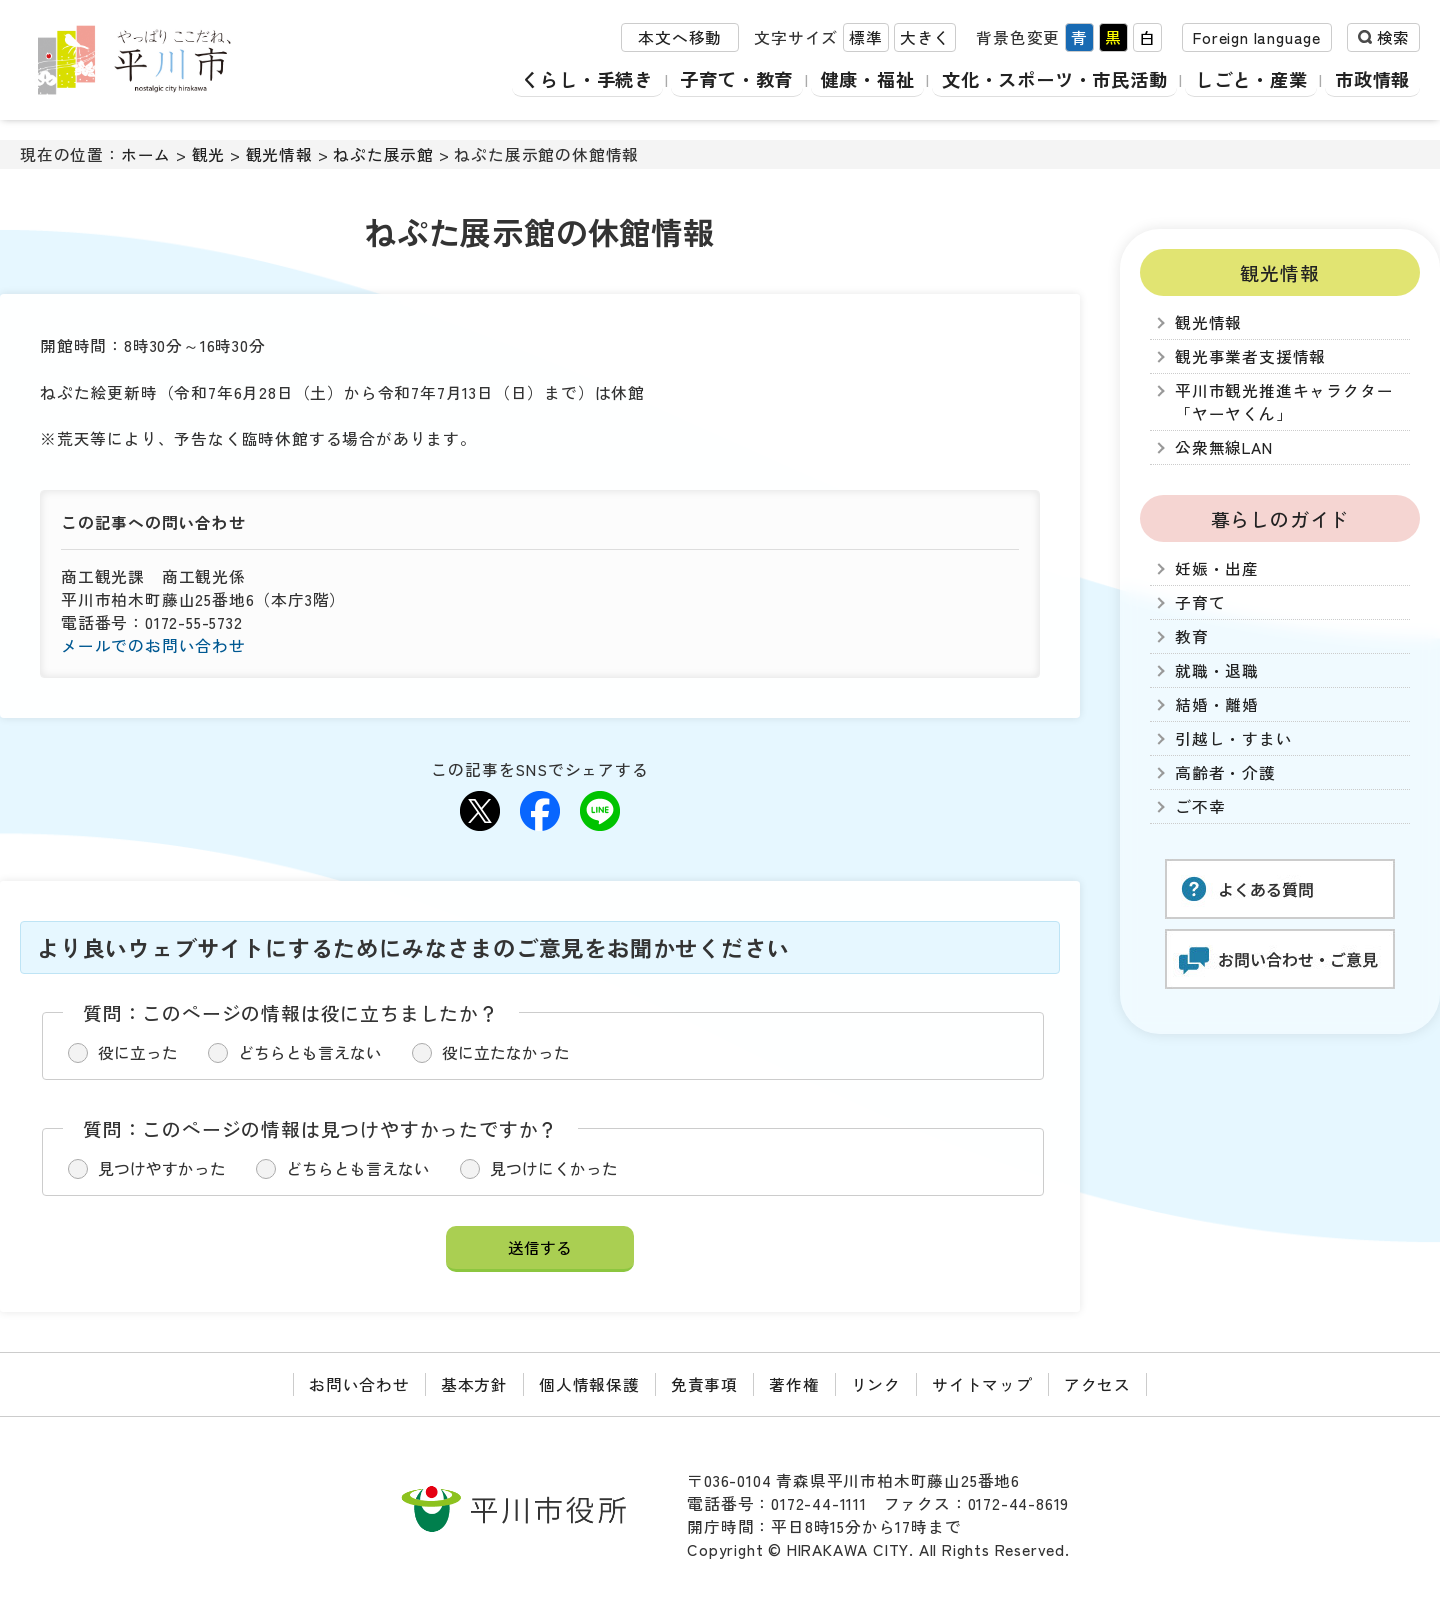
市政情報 (1372, 79)
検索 (1393, 38)
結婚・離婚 (1217, 704)
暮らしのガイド (1280, 518)
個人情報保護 (589, 1384)
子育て (1200, 602)
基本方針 (474, 1384)
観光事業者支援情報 (1250, 356)
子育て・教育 (722, 79)
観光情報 (279, 154)
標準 (866, 38)
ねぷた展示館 (383, 154)
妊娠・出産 (1217, 568)
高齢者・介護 (1225, 772)
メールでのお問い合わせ (153, 645)
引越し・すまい (1234, 738)
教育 (1192, 636)
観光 (209, 154)
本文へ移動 (680, 38)
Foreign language (1257, 38)
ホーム (146, 154)
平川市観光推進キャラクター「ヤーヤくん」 (1284, 402)
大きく (925, 38)
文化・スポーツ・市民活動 (1048, 79)
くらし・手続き (570, 79)
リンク (876, 1384)
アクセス (1097, 1384)
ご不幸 (1200, 806)
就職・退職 (1217, 670)
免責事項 (704, 1384)
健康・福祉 (855, 79)
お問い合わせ (359, 1384)
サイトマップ (982, 1384)
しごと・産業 (1249, 79)
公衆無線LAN (1224, 447)
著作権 (794, 1384)
